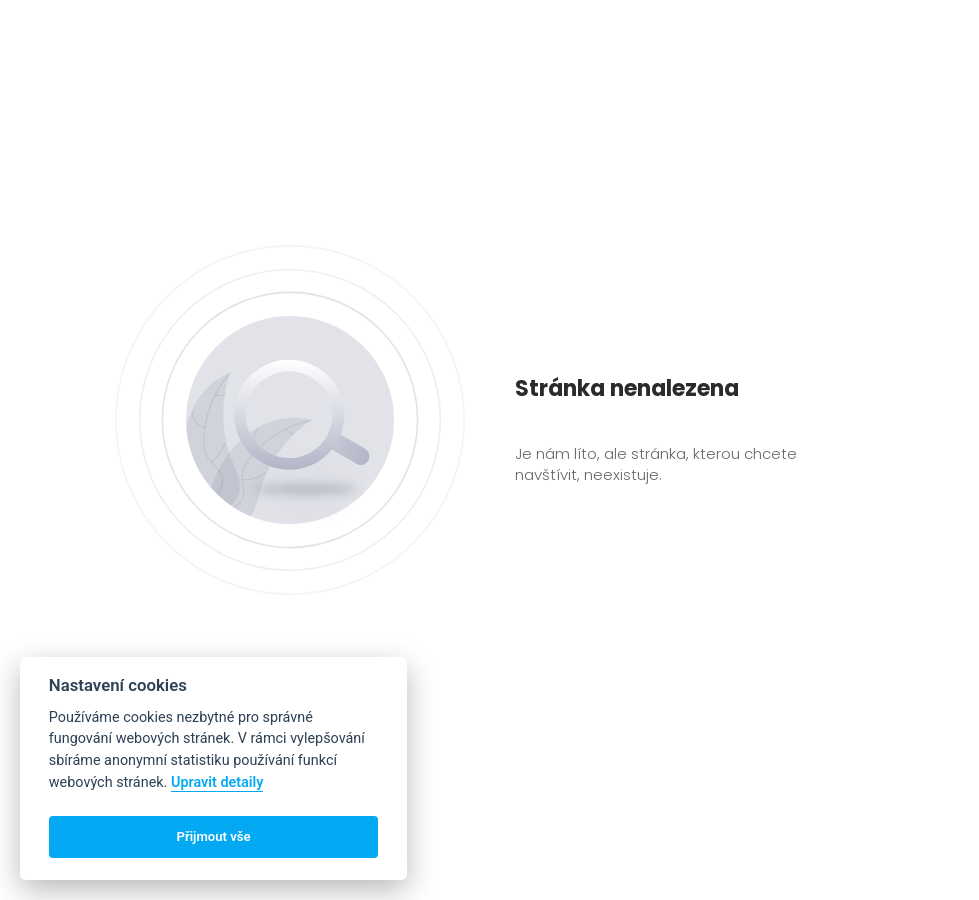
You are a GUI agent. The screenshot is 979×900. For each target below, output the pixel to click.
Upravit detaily (217, 782)
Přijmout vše (214, 836)
